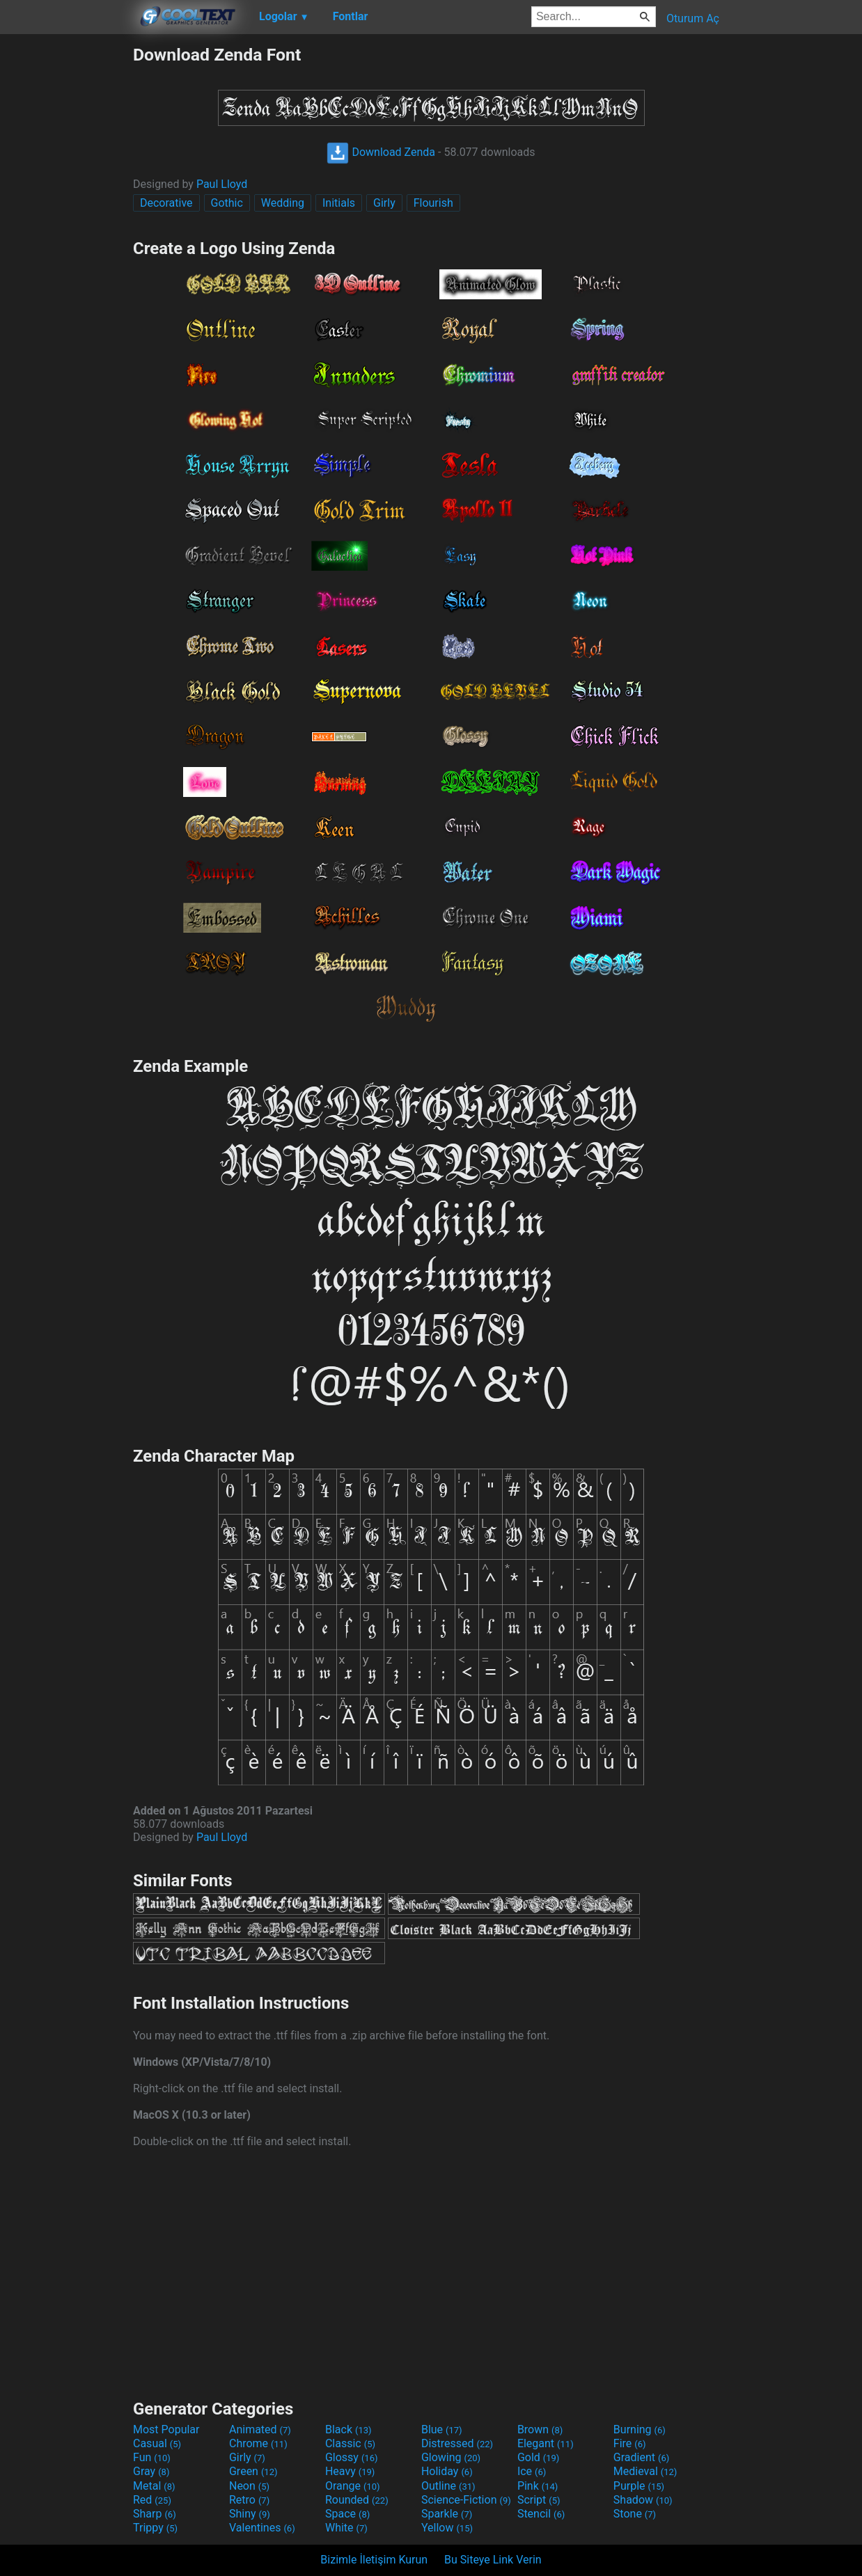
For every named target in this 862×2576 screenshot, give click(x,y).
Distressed (457, 2443)
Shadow (643, 2499)
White (346, 2527)
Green (253, 2471)
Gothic (227, 203)
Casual (157, 2443)
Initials (338, 203)
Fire (629, 2443)
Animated (260, 2429)
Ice (531, 2471)
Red (152, 2499)
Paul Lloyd (221, 184)
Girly (384, 203)
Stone (634, 2513)
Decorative (166, 203)
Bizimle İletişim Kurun (374, 2559)
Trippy (155, 2527)
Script (539, 2499)
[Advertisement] (66, 253)
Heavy (350, 2471)
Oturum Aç (692, 18)
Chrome (258, 2443)
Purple (638, 2485)
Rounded (357, 2499)
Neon (249, 2485)
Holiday (447, 2471)
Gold (538, 2457)
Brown (540, 2429)
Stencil (541, 2513)
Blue (441, 2429)
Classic (350, 2443)
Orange (352, 2485)
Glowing (450, 2457)
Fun (152, 2457)
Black (348, 2429)
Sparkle (446, 2513)
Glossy (351, 2457)
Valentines (262, 2527)
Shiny (249, 2513)
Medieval (645, 2471)
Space (347, 2513)
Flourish (433, 203)
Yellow (447, 2527)
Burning (639, 2429)
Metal (154, 2485)
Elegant (545, 2443)
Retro (249, 2499)
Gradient (641, 2457)
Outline (448, 2485)
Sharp (154, 2513)
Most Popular (166, 2429)
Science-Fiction (466, 2499)
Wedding (282, 203)
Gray (151, 2471)
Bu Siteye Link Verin (493, 2559)
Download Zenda (381, 152)
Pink (537, 2485)
